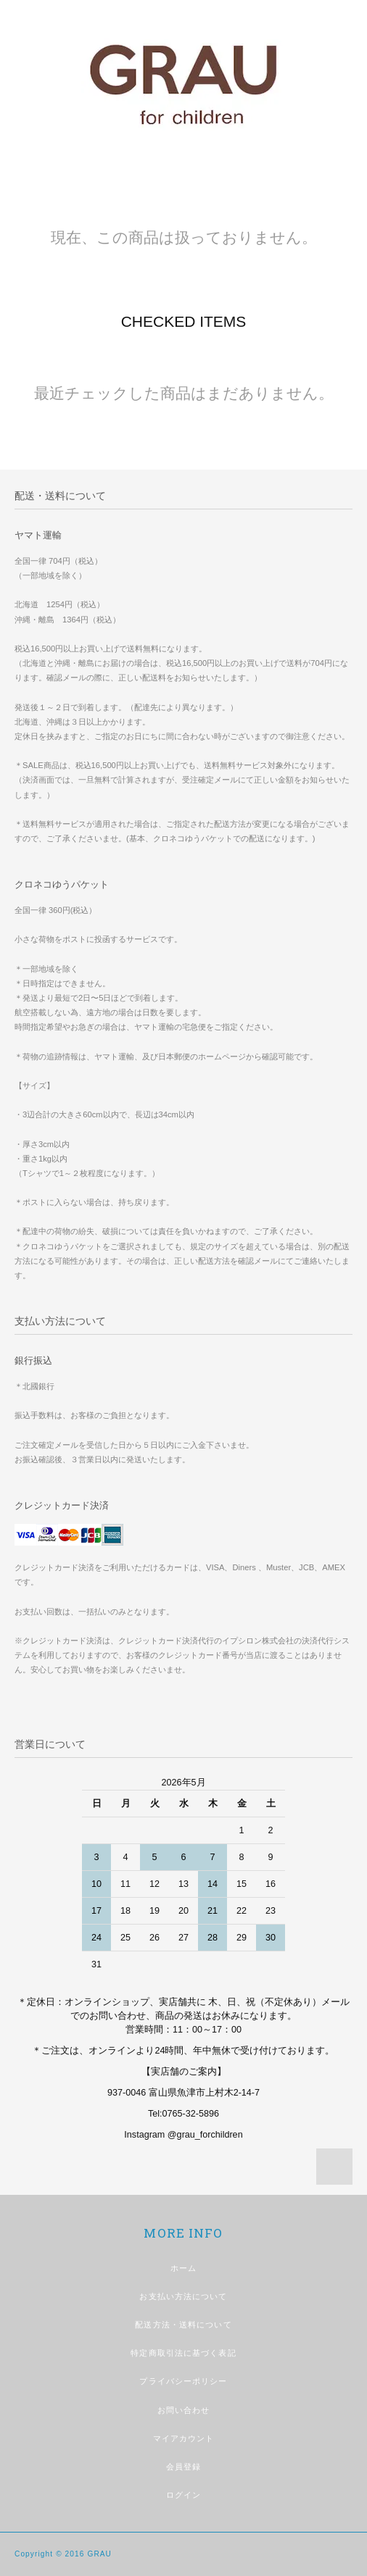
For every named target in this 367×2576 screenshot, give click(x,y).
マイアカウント (184, 2438)
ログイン (183, 2494)
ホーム (183, 2268)
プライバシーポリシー (183, 2381)
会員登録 (183, 2466)
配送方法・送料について (183, 2324)
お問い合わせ (183, 2410)
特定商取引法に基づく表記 (183, 2352)
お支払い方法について (183, 2296)
